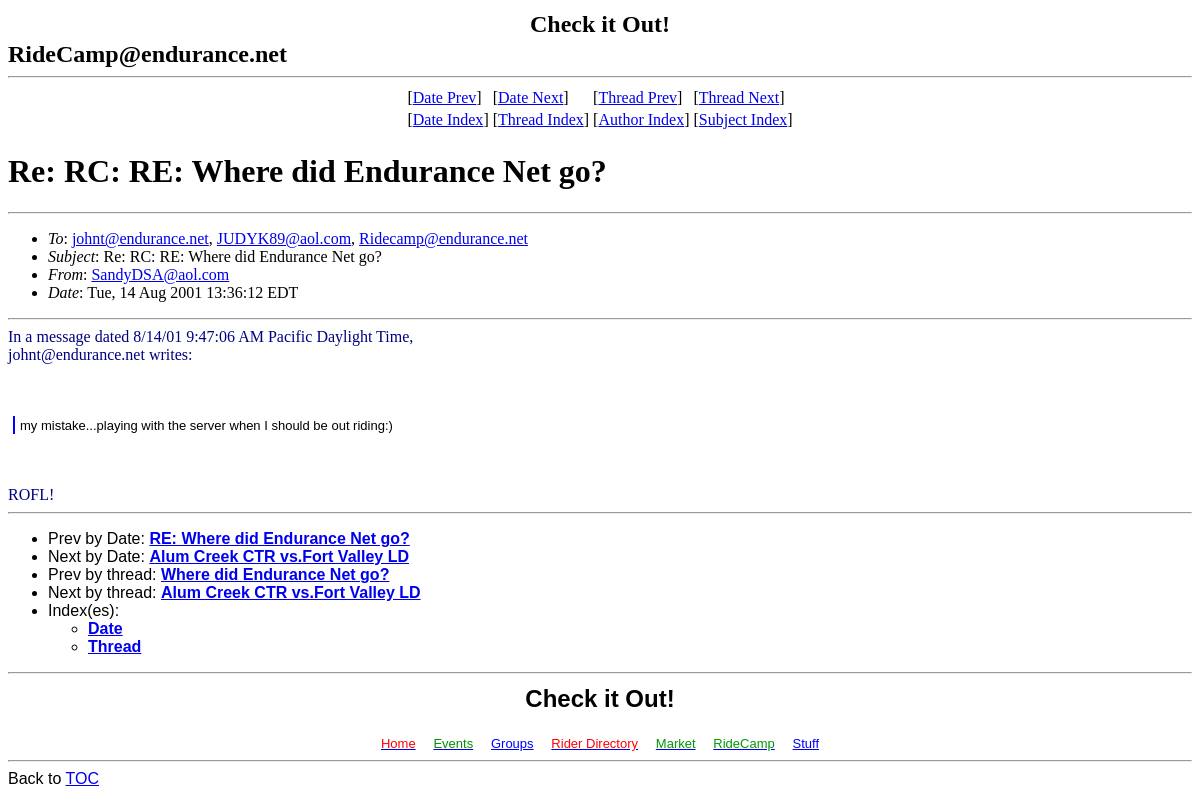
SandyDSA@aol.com (160, 274)
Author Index (641, 119)
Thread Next (739, 97)
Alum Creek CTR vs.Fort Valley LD (279, 556)
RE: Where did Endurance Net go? (279, 538)
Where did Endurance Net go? (275, 574)
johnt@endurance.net (140, 238)
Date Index (448, 119)
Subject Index (743, 119)
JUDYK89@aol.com (284, 238)
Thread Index (541, 119)
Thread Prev (637, 97)
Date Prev (445, 97)
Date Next (530, 97)
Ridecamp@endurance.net (443, 238)
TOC (82, 778)
